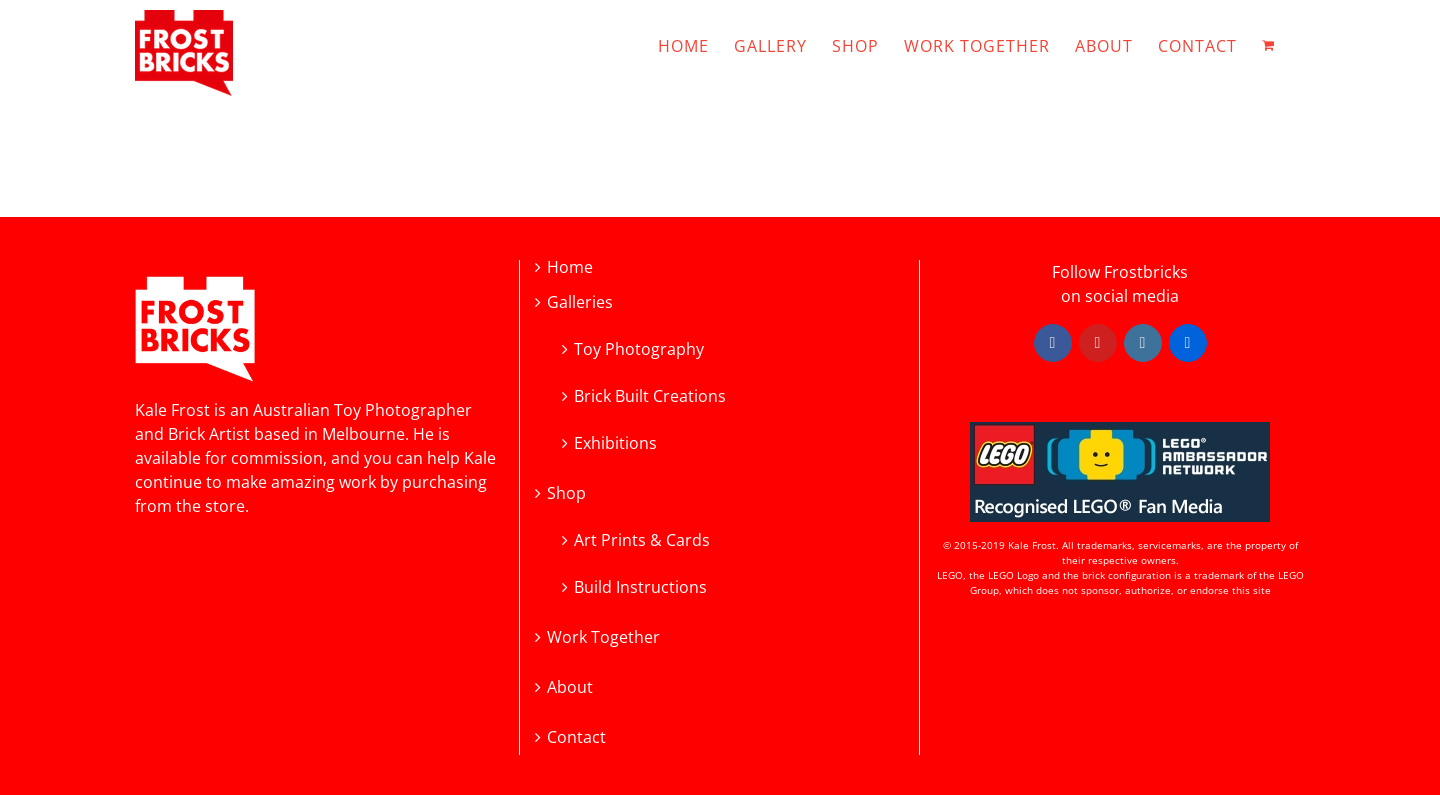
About (570, 687)
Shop (566, 493)
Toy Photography (639, 347)
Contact (576, 737)
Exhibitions (615, 441)
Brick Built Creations (650, 394)
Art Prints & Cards (642, 538)
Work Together (603, 637)
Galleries (580, 302)
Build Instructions (640, 585)
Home (570, 267)
